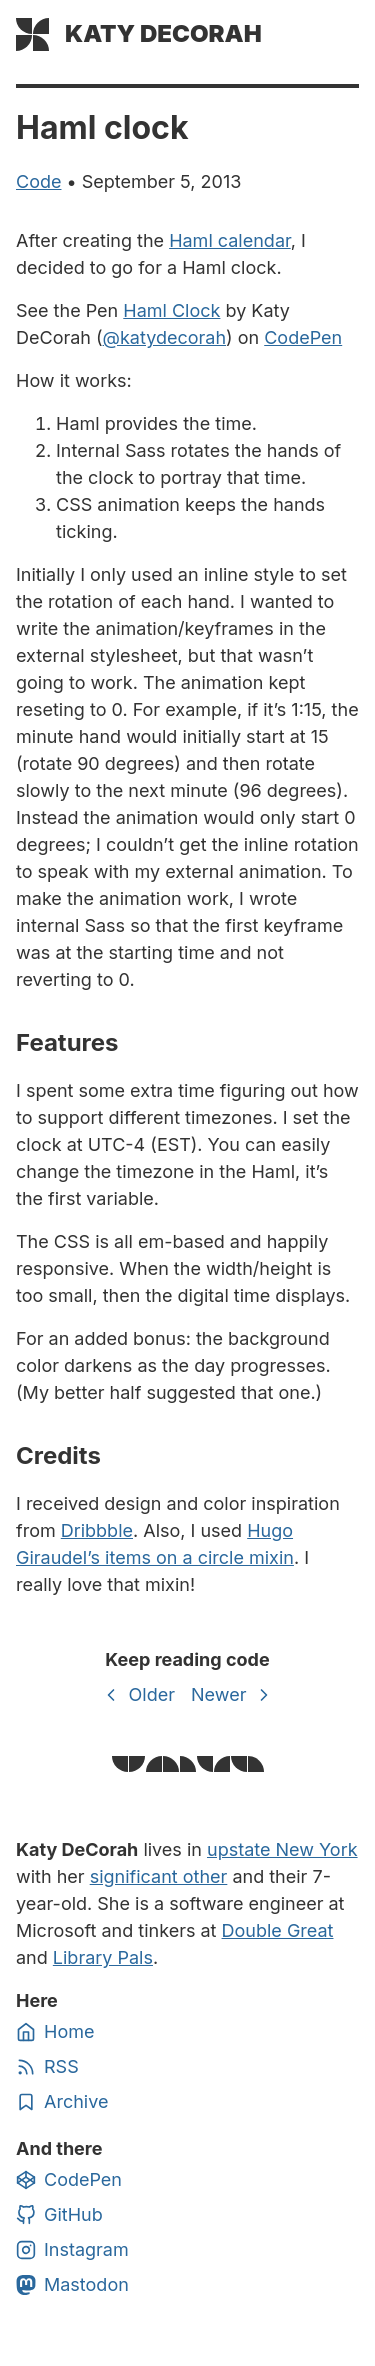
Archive (62, 2102)
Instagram (72, 2250)
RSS (47, 2067)
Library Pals (103, 1957)
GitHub (59, 2215)
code (38, 181)
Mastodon (72, 2285)
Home (55, 2032)
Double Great (278, 1930)
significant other (159, 1876)
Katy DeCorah (163, 33)
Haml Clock (171, 310)
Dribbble (97, 1530)
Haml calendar (230, 240)
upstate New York (282, 1849)
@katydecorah (165, 337)
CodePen (303, 337)
